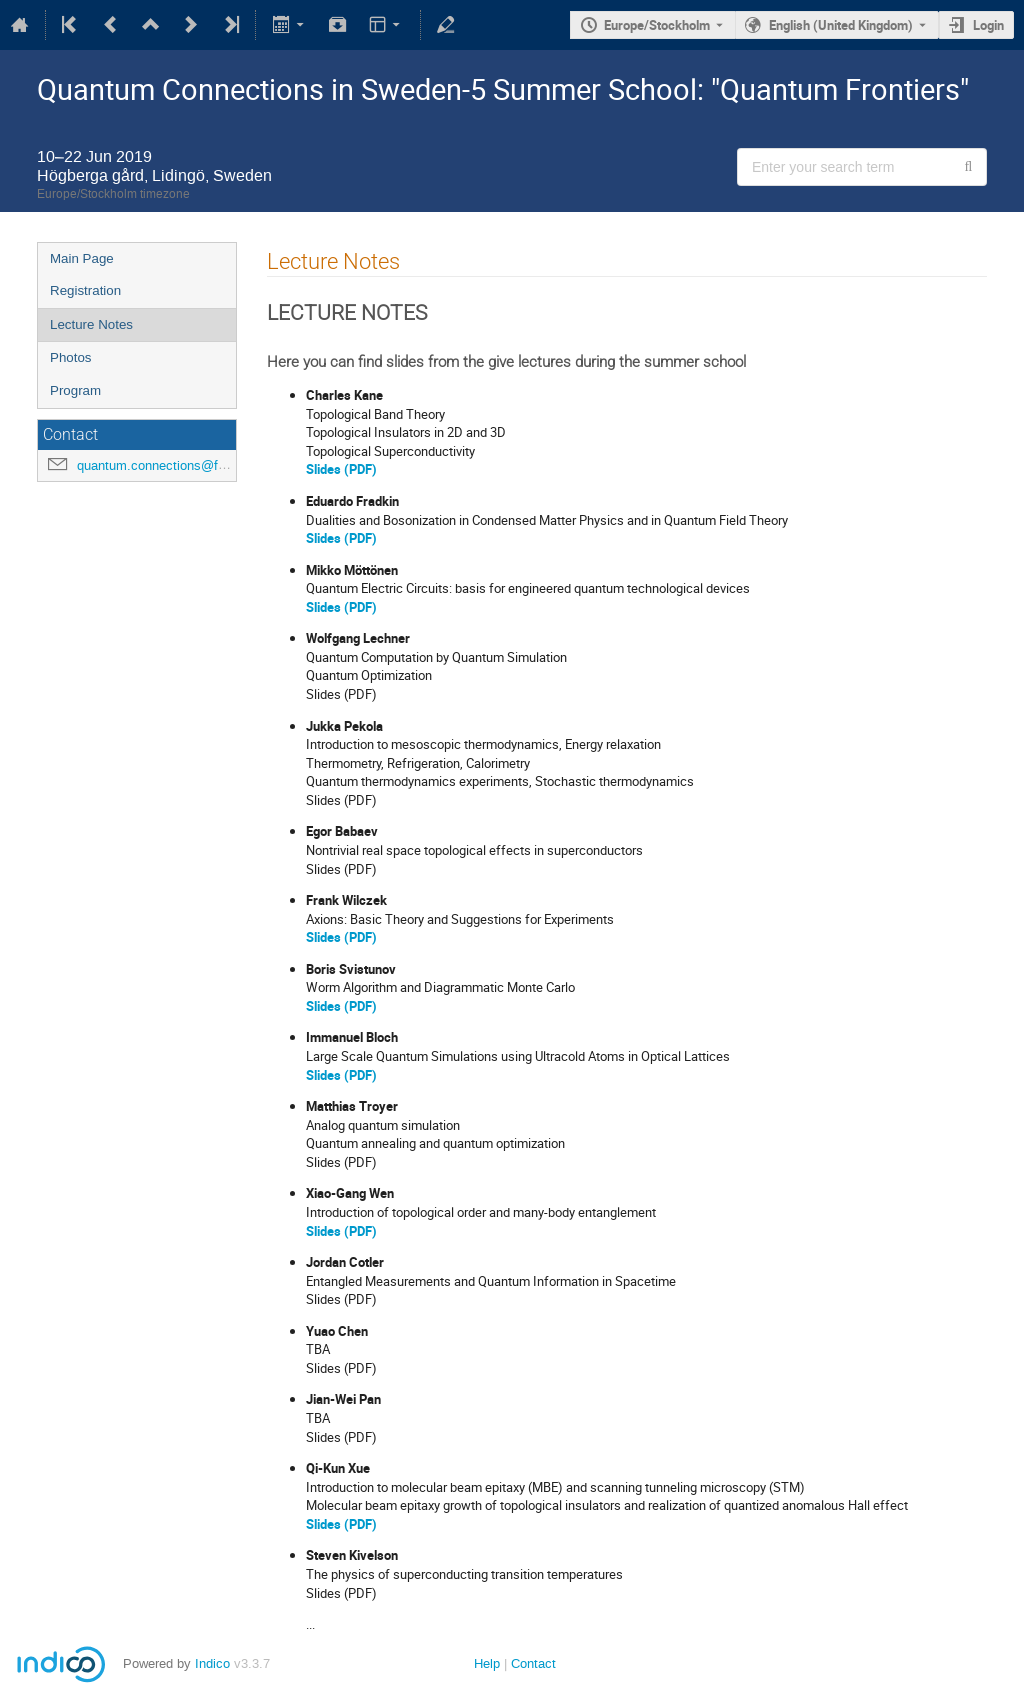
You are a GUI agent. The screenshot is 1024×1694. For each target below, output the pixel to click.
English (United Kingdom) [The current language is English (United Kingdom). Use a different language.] (841, 25)
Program (75, 390)
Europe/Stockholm (657, 25)
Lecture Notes (91, 324)
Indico (212, 1663)
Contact (533, 1663)
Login (988, 25)
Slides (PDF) (341, 469)
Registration (85, 290)
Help (487, 1663)
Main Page (82, 258)
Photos (71, 357)
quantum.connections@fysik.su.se (177, 465)
